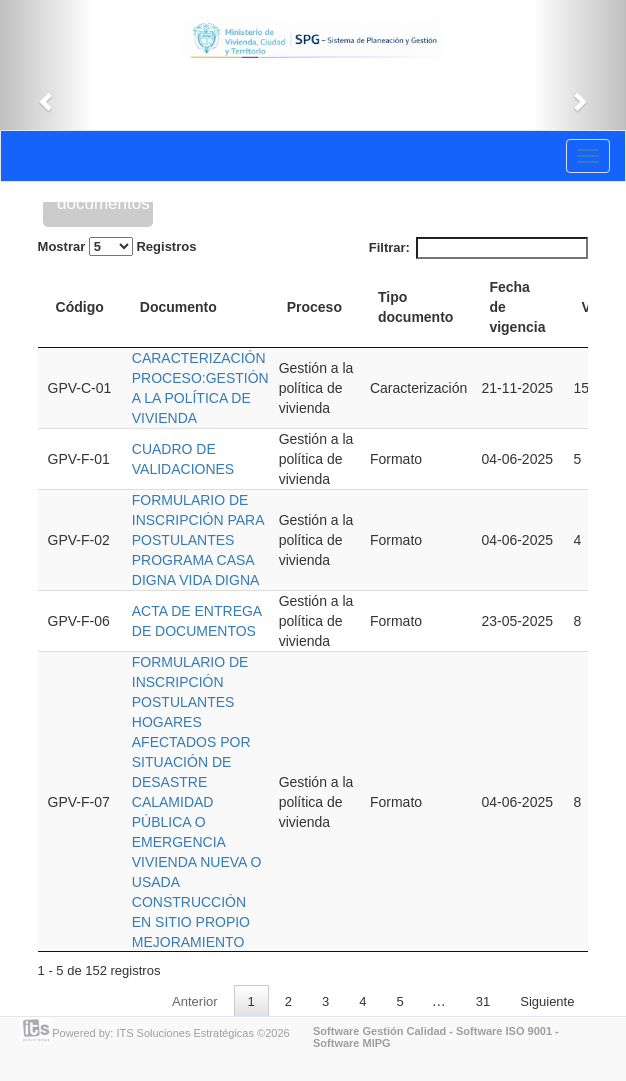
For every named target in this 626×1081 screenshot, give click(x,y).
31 (483, 1001)
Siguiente (547, 1001)
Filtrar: (479, 248)
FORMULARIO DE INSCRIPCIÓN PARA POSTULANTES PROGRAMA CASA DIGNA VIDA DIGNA (198, 540)
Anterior (195, 1001)
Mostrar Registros (117, 246)
